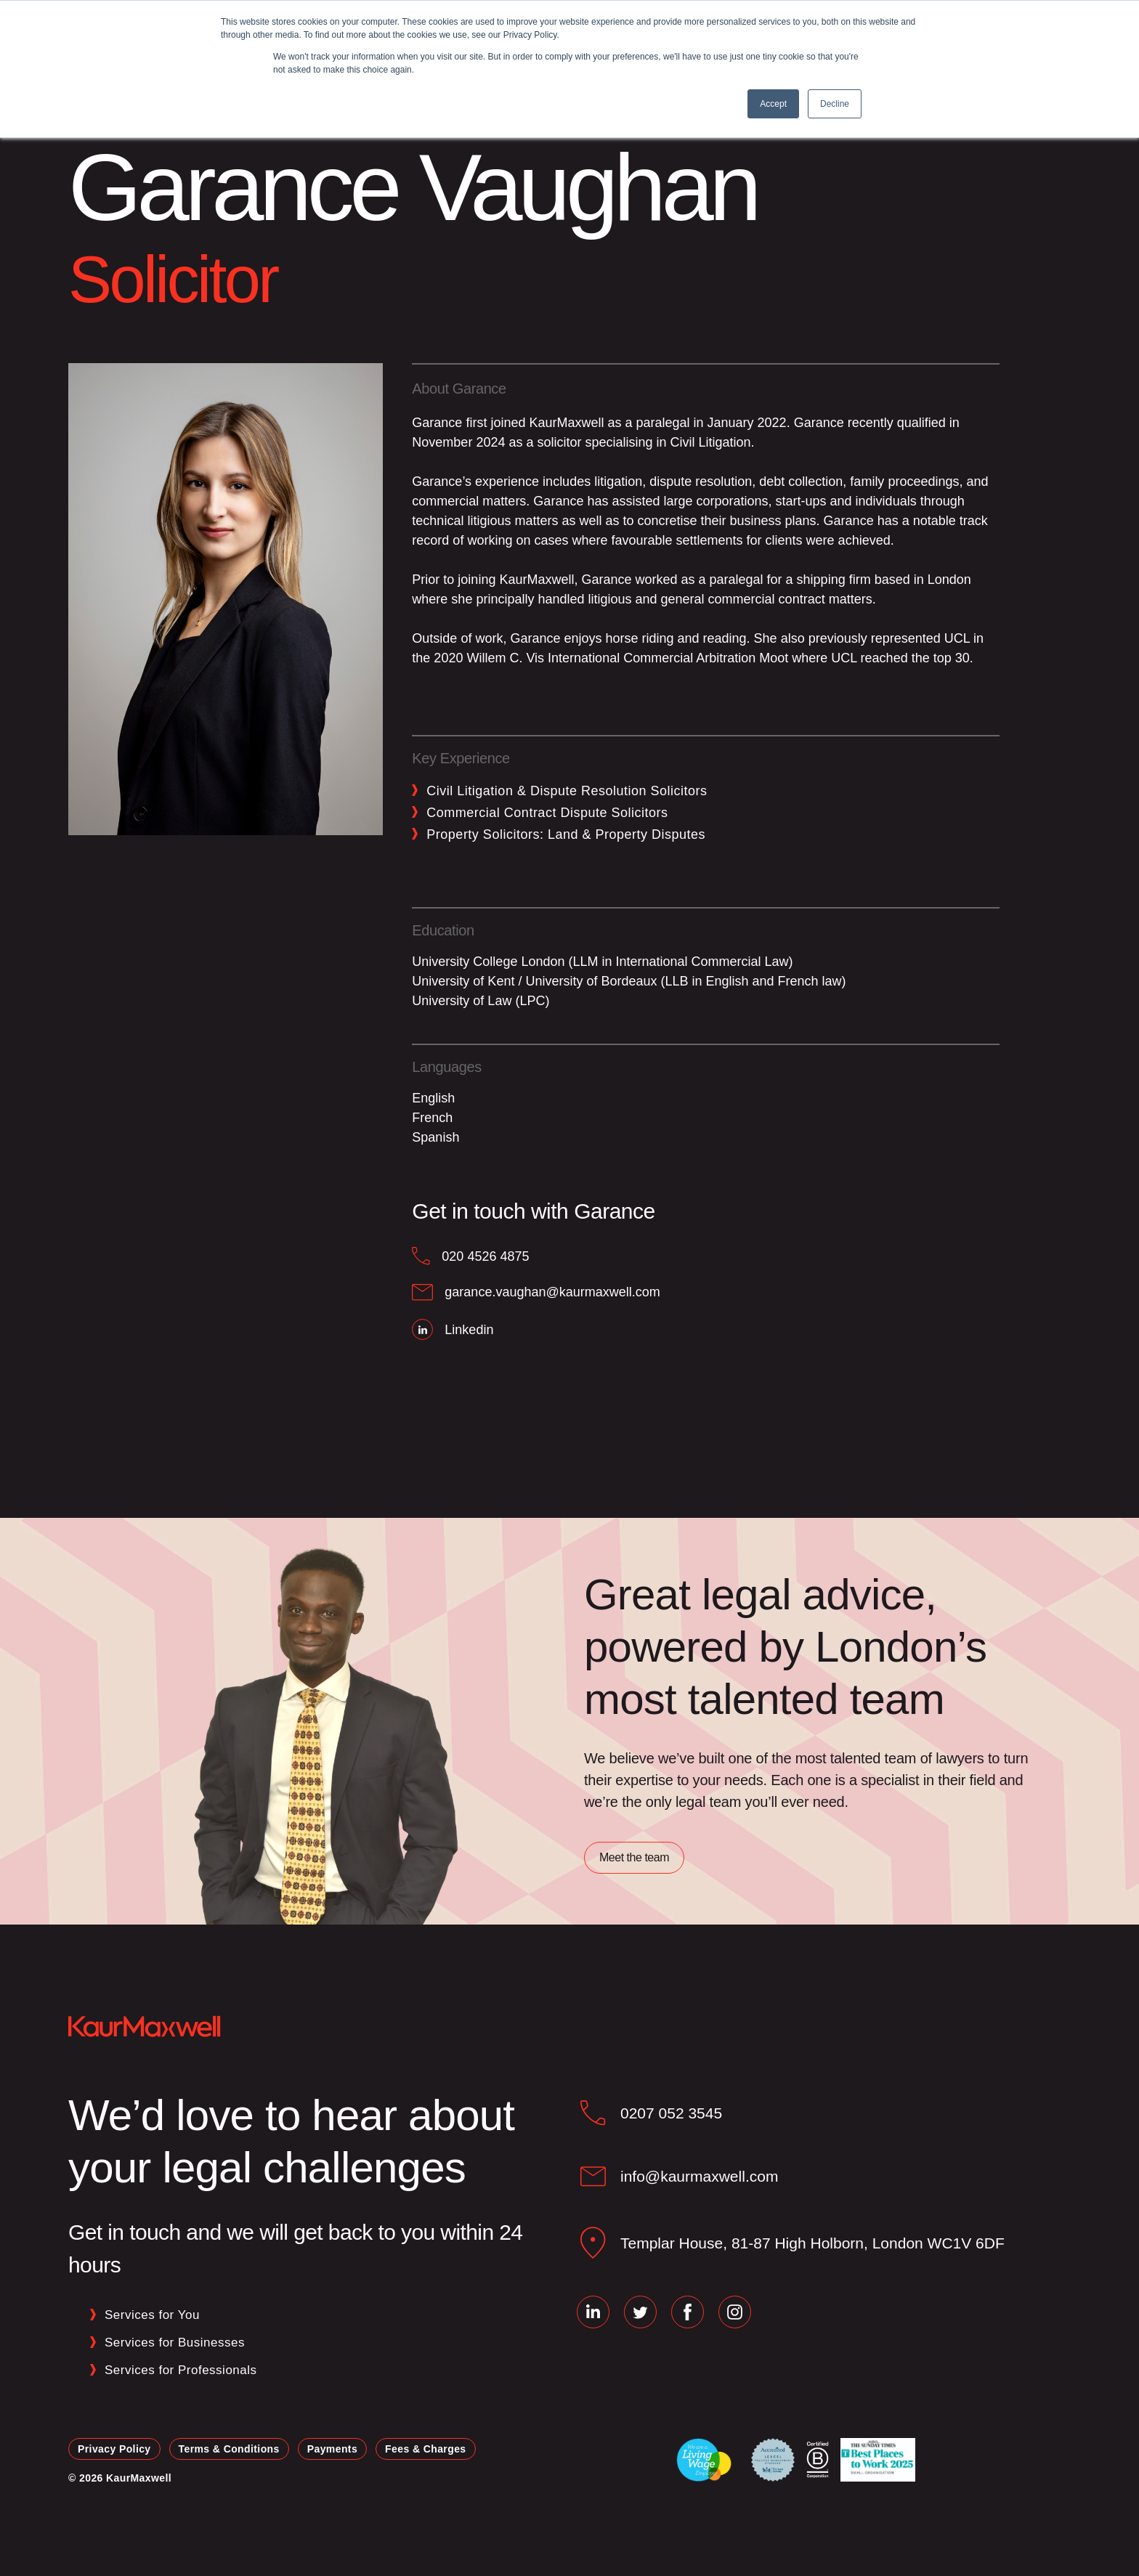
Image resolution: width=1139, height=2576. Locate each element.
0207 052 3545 (671, 2113)
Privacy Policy (114, 2449)
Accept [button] (773, 104)
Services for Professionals (181, 2370)
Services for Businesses (175, 2342)
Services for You (152, 2315)
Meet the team (634, 1857)
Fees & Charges (425, 2449)
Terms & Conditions (229, 2449)
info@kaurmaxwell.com (699, 2176)
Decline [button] (834, 104)
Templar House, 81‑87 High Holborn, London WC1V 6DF (812, 2243)
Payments (332, 2449)
